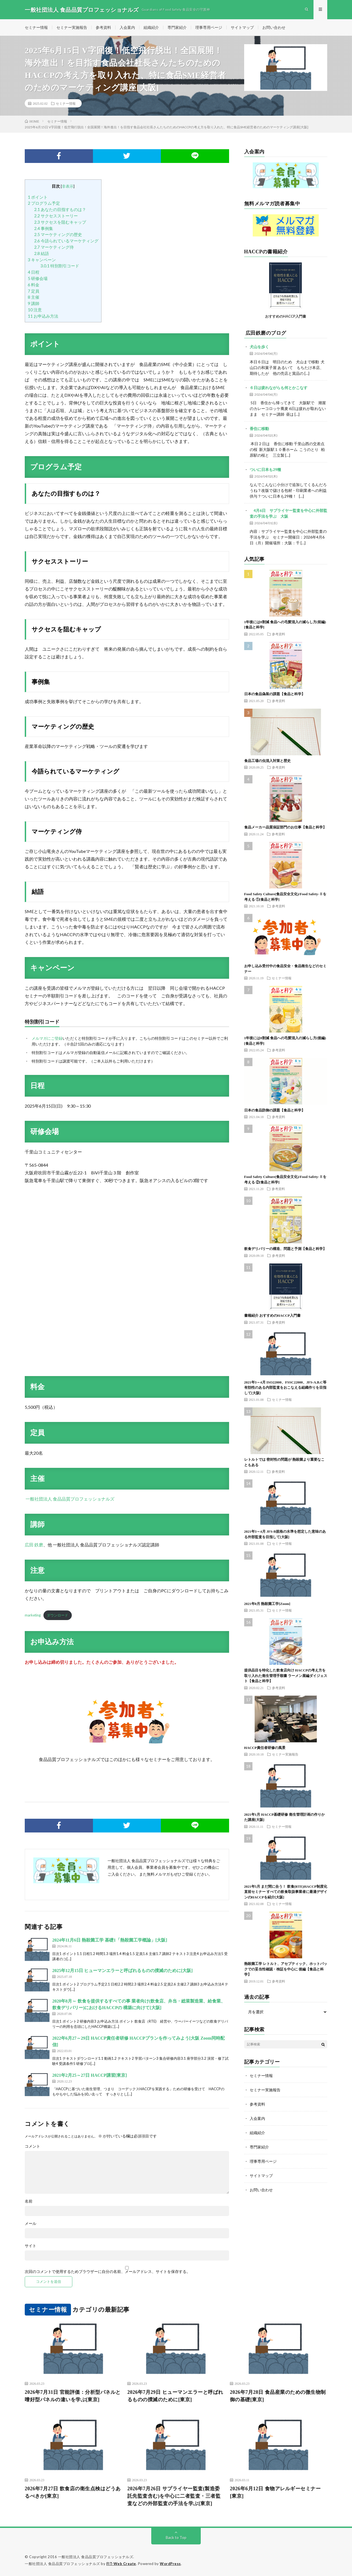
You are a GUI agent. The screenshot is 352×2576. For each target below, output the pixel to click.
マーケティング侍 (54, 247)
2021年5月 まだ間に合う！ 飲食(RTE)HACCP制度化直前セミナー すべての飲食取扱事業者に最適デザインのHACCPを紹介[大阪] (285, 1891)
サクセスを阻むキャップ (60, 222)
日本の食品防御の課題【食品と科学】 (274, 1110)
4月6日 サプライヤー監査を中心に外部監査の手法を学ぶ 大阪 (288, 513)
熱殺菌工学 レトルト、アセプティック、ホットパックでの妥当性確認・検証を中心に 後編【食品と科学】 (285, 1969)
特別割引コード (59, 266)
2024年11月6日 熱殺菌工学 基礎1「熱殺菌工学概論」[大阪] (109, 1940)
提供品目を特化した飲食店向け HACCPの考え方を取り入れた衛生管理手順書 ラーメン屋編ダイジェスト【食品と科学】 (285, 1675)
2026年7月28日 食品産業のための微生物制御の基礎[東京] (278, 2395)
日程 (33, 272)
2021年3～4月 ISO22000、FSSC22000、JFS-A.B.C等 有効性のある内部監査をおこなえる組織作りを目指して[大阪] (285, 1387)
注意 (35, 309)
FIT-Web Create (121, 2563)
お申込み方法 (43, 316)
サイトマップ (242, 27)
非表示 (67, 186)
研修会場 (38, 278)
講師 (33, 303)
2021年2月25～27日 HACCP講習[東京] (89, 2075)
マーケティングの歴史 (58, 234)
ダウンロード (57, 1615)
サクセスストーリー (56, 215)
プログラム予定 (44, 203)
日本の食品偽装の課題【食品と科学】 (274, 694)
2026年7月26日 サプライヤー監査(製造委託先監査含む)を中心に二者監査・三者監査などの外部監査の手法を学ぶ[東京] (174, 2496)
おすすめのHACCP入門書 (285, 316)
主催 (33, 297)
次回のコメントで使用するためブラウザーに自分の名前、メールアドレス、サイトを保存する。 (107, 2271)
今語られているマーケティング (66, 240)
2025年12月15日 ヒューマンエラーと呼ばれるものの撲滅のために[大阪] (122, 1970)
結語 (41, 253)
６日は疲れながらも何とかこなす (278, 387)
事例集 (43, 228)
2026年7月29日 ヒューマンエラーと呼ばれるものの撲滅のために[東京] (175, 2395)
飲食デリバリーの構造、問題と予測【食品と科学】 (285, 1249)
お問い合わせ (273, 27)
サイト (30, 2246)
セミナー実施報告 (71, 27)
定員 (33, 291)
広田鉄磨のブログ (266, 333)
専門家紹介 (177, 27)
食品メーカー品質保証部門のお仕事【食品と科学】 (285, 827)
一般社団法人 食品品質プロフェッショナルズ (69, 1498)
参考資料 (103, 27)
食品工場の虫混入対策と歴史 (267, 761)
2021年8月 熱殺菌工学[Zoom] (267, 1604)
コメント (32, 2146)
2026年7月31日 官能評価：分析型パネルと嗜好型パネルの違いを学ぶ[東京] (73, 2395)
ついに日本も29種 (265, 469)
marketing (33, 1615)
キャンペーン (42, 259)
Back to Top (176, 2537)
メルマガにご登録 (47, 1038)
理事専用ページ (208, 27)
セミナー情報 (36, 27)
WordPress (170, 2563)
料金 (33, 284)
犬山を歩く (259, 346)
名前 (28, 2201)
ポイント (38, 197)
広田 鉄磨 (34, 1544)
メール (30, 2223)
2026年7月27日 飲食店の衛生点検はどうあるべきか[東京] (73, 2492)
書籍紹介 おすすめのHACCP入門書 (272, 1315)
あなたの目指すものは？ (60, 209)
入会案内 (127, 27)
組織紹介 (151, 27)
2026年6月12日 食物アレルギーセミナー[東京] (275, 2492)
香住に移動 (259, 428)
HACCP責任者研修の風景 (264, 1748)
